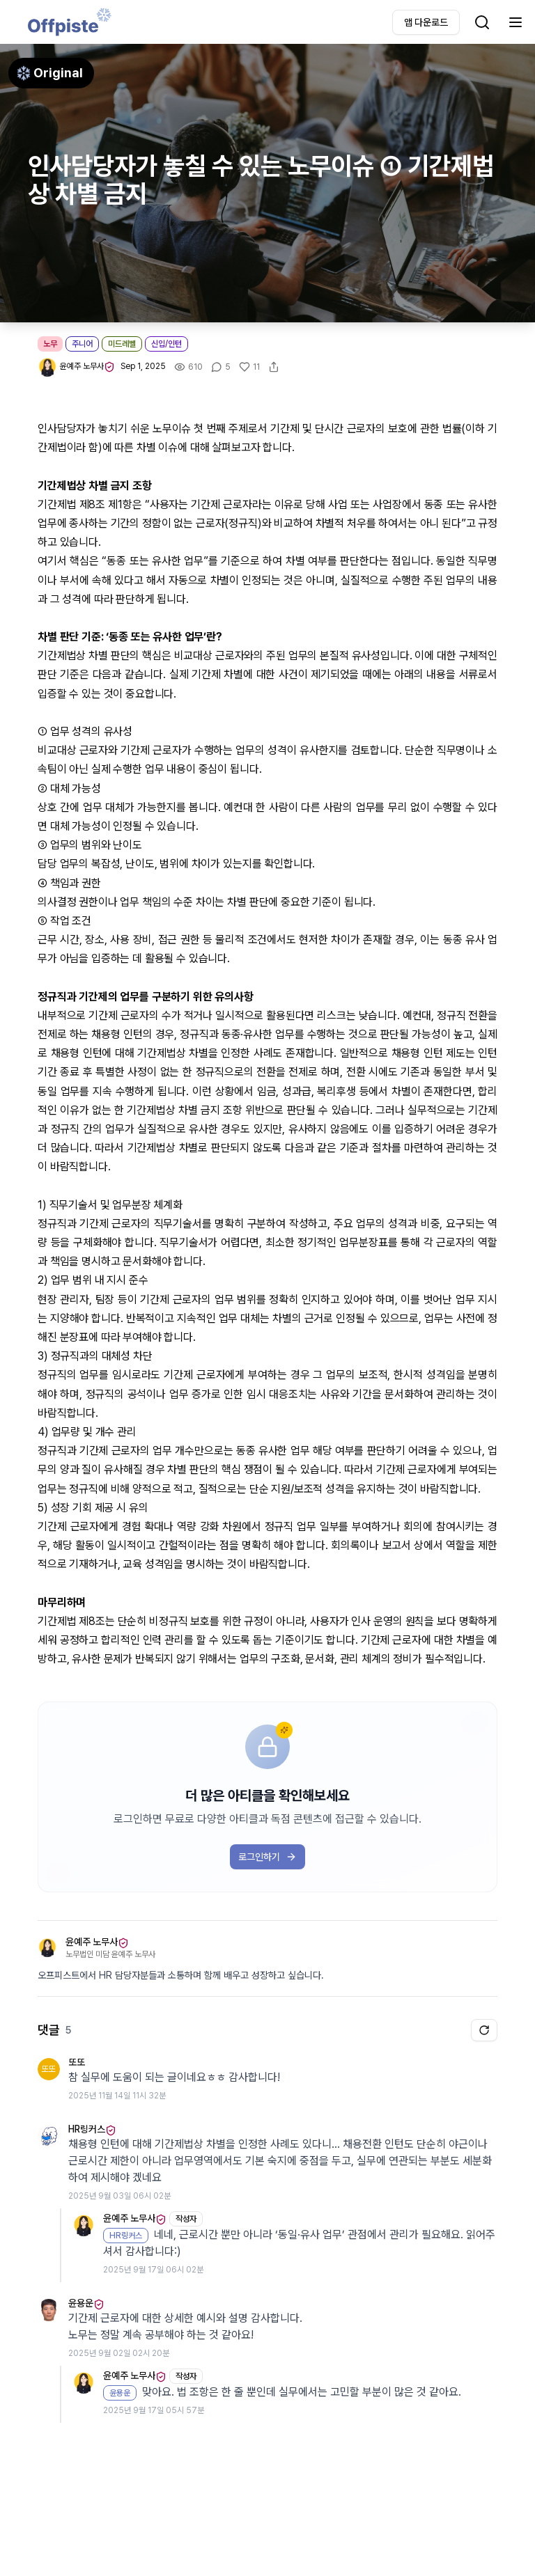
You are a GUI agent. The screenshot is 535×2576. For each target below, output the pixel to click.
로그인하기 (267, 1856)
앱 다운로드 (426, 22)
